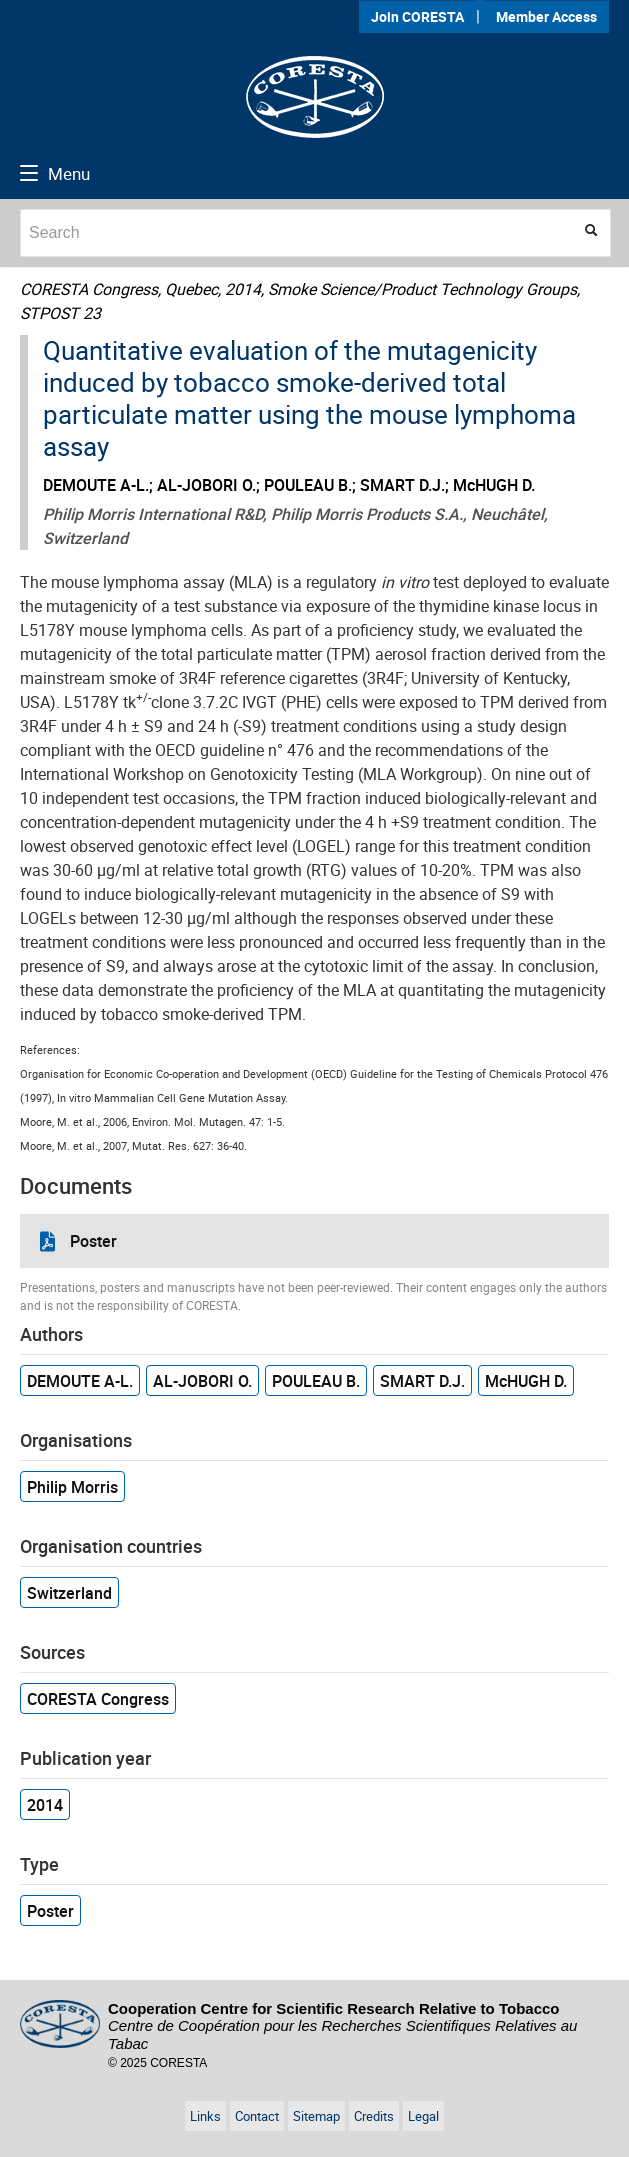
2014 (45, 1805)
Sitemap (316, 2116)
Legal (423, 2116)
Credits (374, 2116)
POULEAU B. (316, 1381)
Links (205, 2116)
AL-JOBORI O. (202, 1381)
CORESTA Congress (98, 1699)
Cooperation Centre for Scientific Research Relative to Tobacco (342, 2026)
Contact (257, 2116)
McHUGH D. (526, 1381)
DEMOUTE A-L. (80, 1381)
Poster (93, 1241)
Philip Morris (72, 1487)
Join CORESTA (417, 16)
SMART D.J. (422, 1381)
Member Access (546, 16)
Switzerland (69, 1593)
